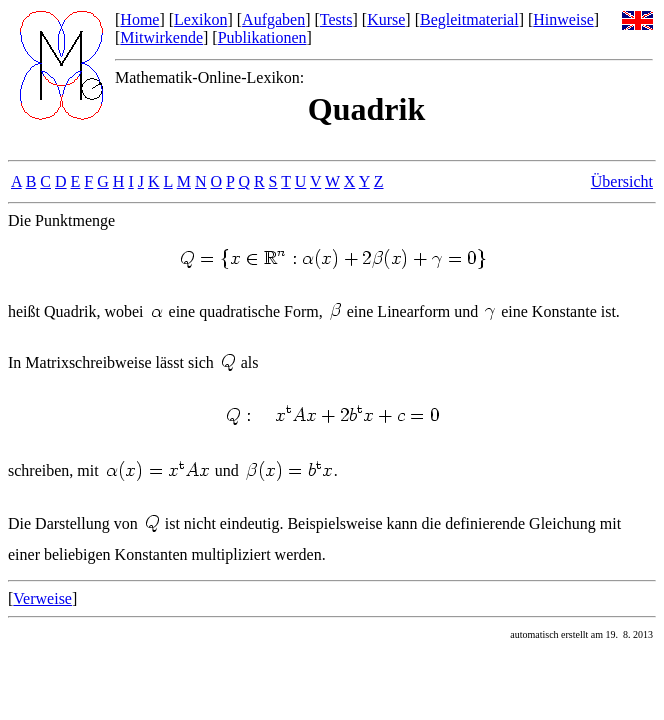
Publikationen (262, 37)
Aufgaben (273, 19)
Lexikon (200, 19)
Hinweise (563, 19)
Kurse (386, 19)
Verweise (42, 598)
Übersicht (622, 181)
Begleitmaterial (469, 19)
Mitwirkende (161, 37)
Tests (336, 19)
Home (139, 19)
